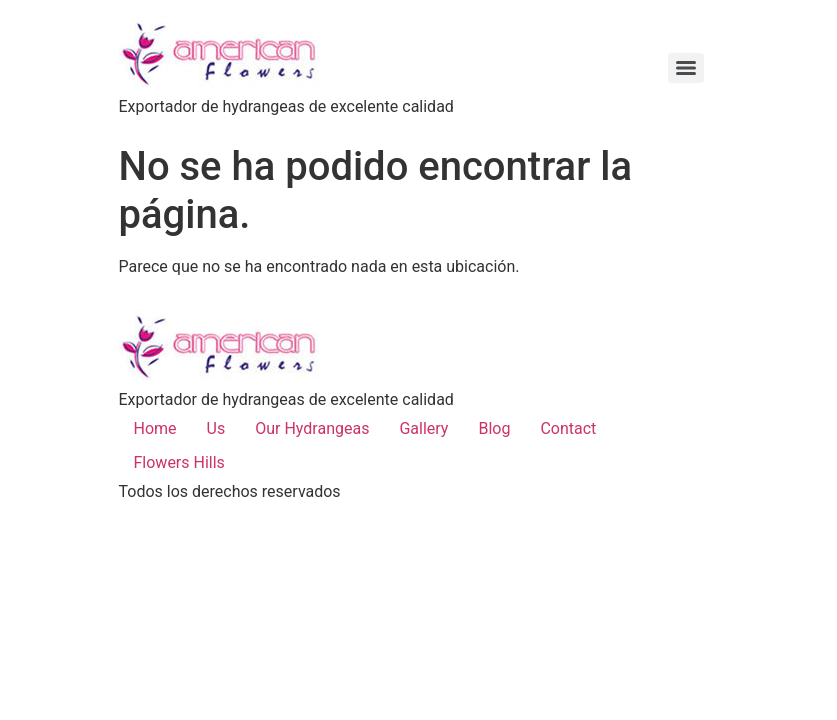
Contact (568, 428)
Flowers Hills (179, 462)
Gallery (423, 428)
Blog (494, 428)
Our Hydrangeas (312, 428)
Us (216, 428)
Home (155, 428)
